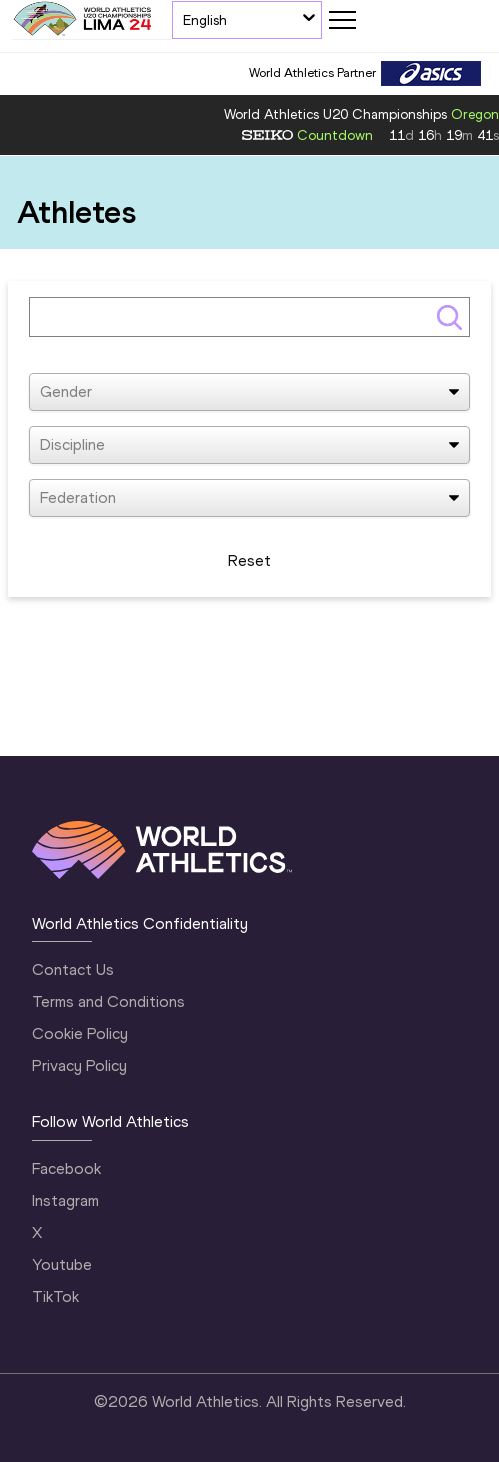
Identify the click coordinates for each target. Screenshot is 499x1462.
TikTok (55, 1296)
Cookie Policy (80, 1033)
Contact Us (73, 969)
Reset (249, 560)
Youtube (62, 1264)
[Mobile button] (342, 20)
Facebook (66, 1168)
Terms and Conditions (108, 1001)
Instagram (65, 1200)
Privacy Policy (79, 1065)
